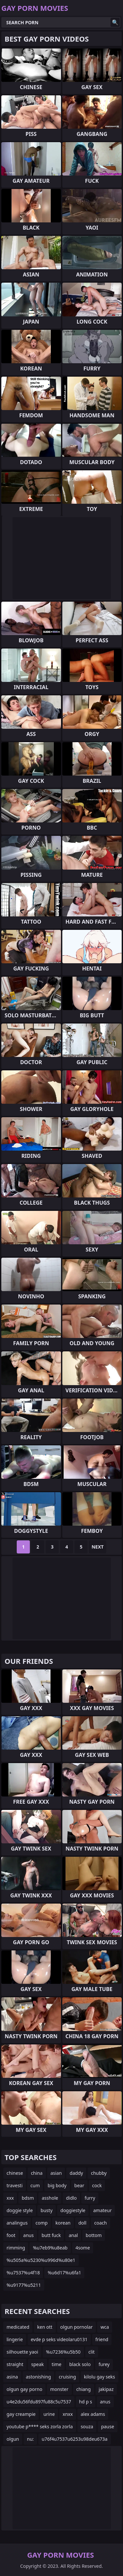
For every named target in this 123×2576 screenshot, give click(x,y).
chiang (83, 2389)
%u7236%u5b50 (63, 2352)
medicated (18, 2327)
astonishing (38, 2377)
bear (79, 2185)
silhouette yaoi (22, 2352)
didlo (71, 2198)
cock (97, 2185)
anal (73, 2235)
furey (104, 2364)
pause (107, 2426)
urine (49, 2414)
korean (63, 2223)
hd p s (85, 2401)
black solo (80, 2364)
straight (15, 2364)
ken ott (44, 2327)
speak (37, 2364)
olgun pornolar (76, 2327)
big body (57, 2185)
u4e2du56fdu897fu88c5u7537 (39, 2401)
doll (82, 2223)
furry (90, 2198)
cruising (67, 2377)
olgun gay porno (24, 2389)
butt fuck (51, 2235)
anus (28, 2235)
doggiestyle (72, 2210)
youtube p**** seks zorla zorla (40, 2426)
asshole (50, 2198)
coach (100, 2223)
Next (98, 1547)
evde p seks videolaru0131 (59, 2339)
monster (59, 2389)
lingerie (15, 2339)
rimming (16, 2248)
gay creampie (21, 2414)
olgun (13, 2439)
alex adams (93, 2414)
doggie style (20, 2210)
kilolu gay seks (99, 2377)
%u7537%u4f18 (23, 2272)
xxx (10, 2198)
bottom (94, 2235)
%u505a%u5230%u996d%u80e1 (41, 2260)
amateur (102, 2210)
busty (46, 2210)
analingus (17, 2223)
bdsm (28, 2198)
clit (92, 2352)
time (57, 2364)
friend (101, 2339)
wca (104, 2327)
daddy (76, 2173)
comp (41, 2223)
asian (56, 2173)
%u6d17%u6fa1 (64, 2272)
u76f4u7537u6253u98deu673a (75, 2439)
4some (82, 2248)
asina (12, 2377)
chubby (99, 2173)
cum (35, 2185)
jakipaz (106, 2389)
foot (11, 2235)
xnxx (68, 2414)
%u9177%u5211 (24, 2285)
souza (87, 2426)
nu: (30, 2439)
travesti (15, 2185)
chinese (15, 2173)
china (37, 2173)
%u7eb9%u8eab (50, 2248)
